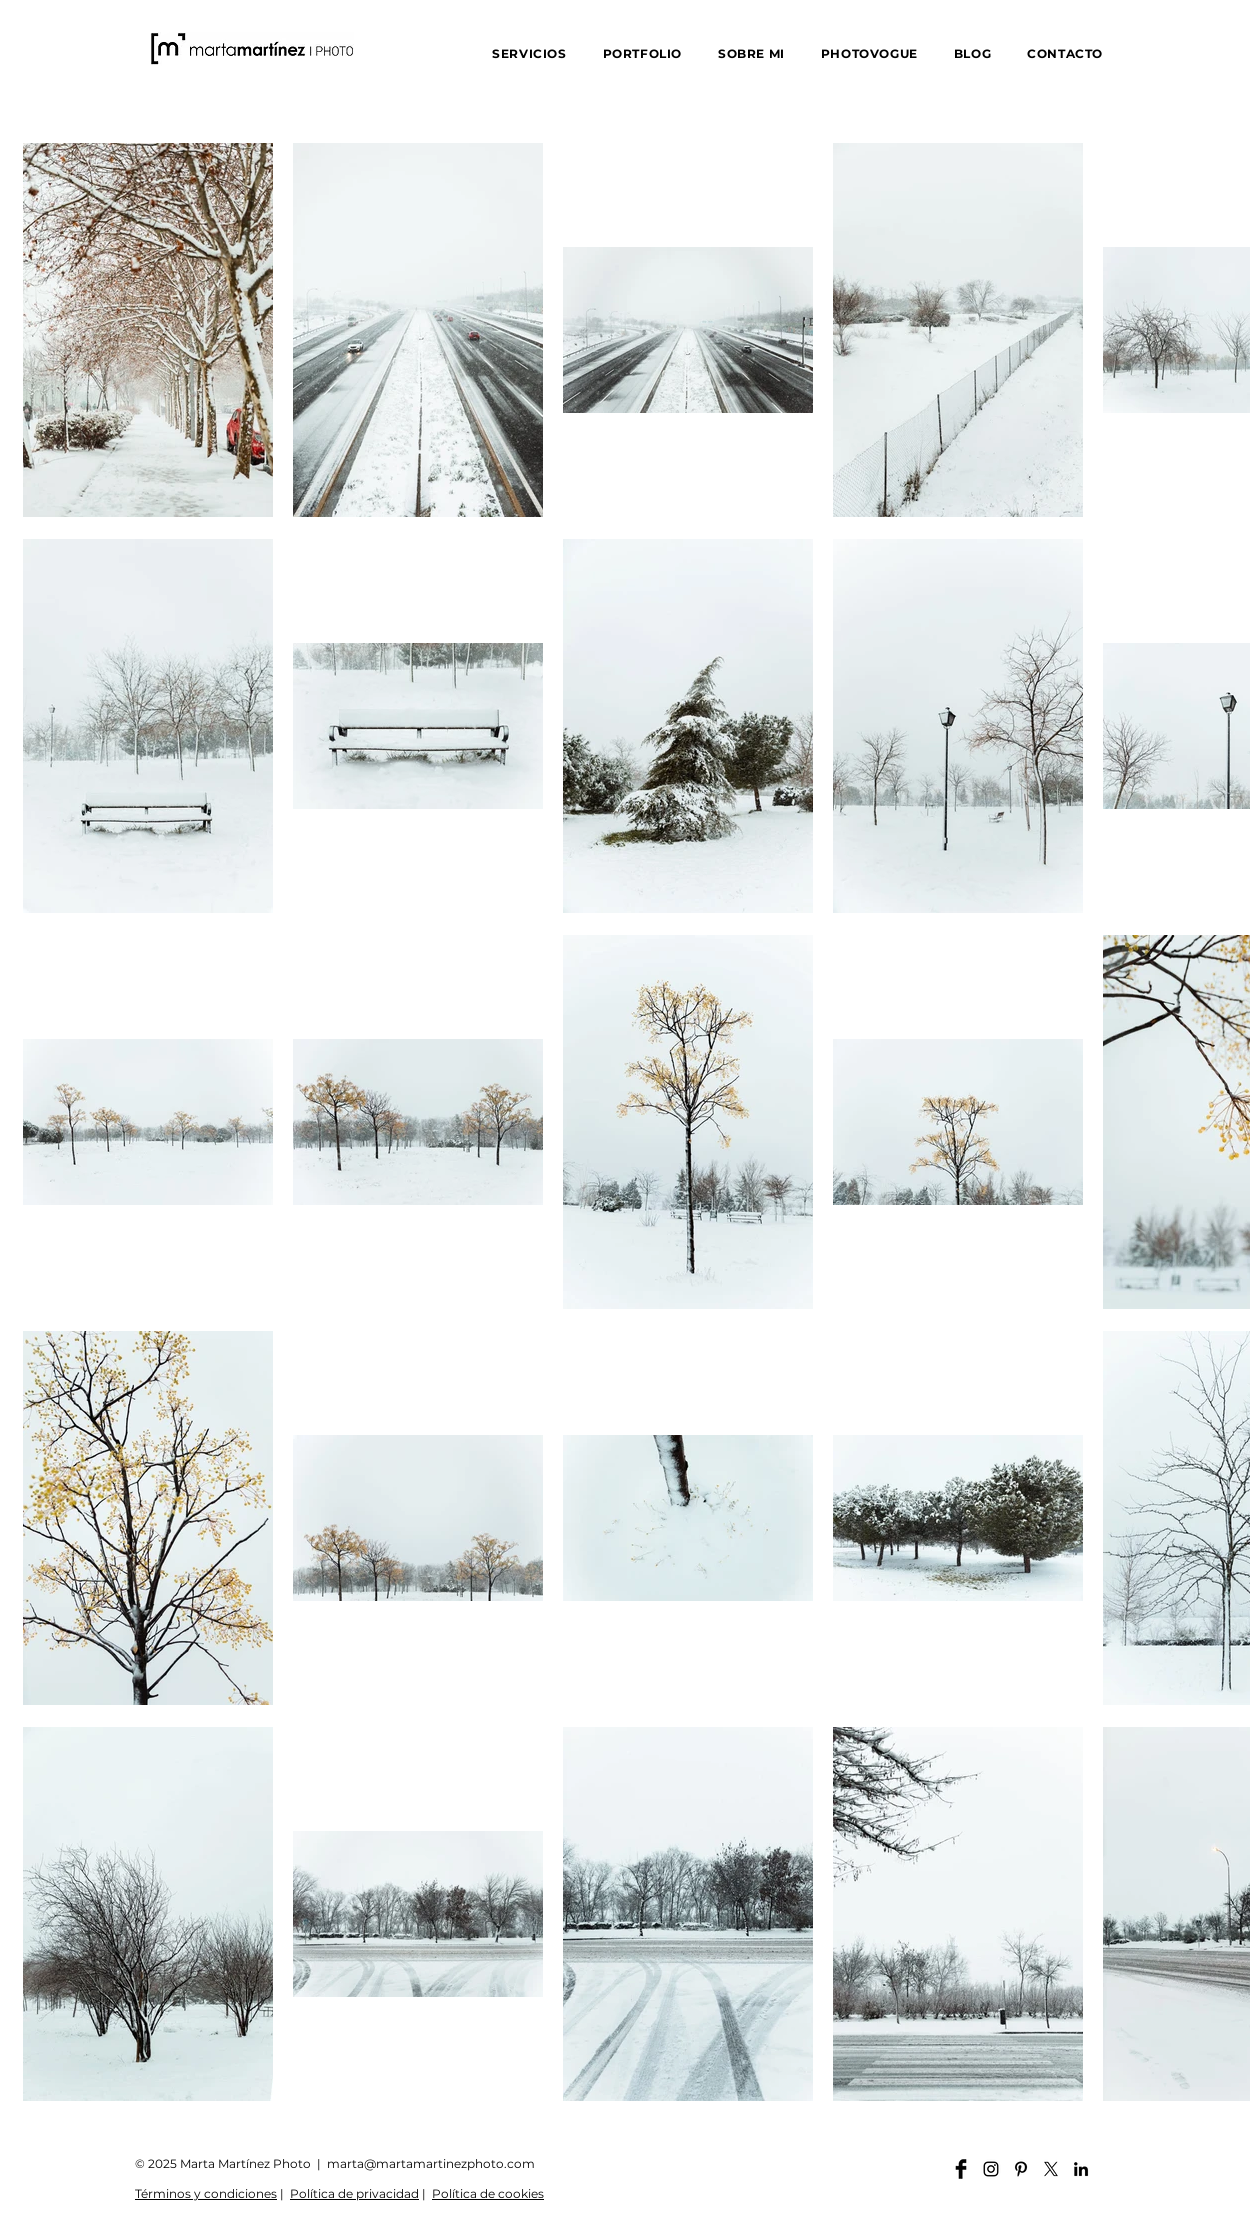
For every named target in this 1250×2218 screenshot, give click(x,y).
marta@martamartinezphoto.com (431, 2163)
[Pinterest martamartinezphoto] (1021, 2169)
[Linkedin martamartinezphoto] (1081, 2169)
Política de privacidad (354, 2193)
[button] (529, 53)
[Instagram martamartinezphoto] (991, 2169)
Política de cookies (488, 2193)
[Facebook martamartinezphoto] (961, 2169)
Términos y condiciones (206, 2193)
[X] (1051, 2169)
